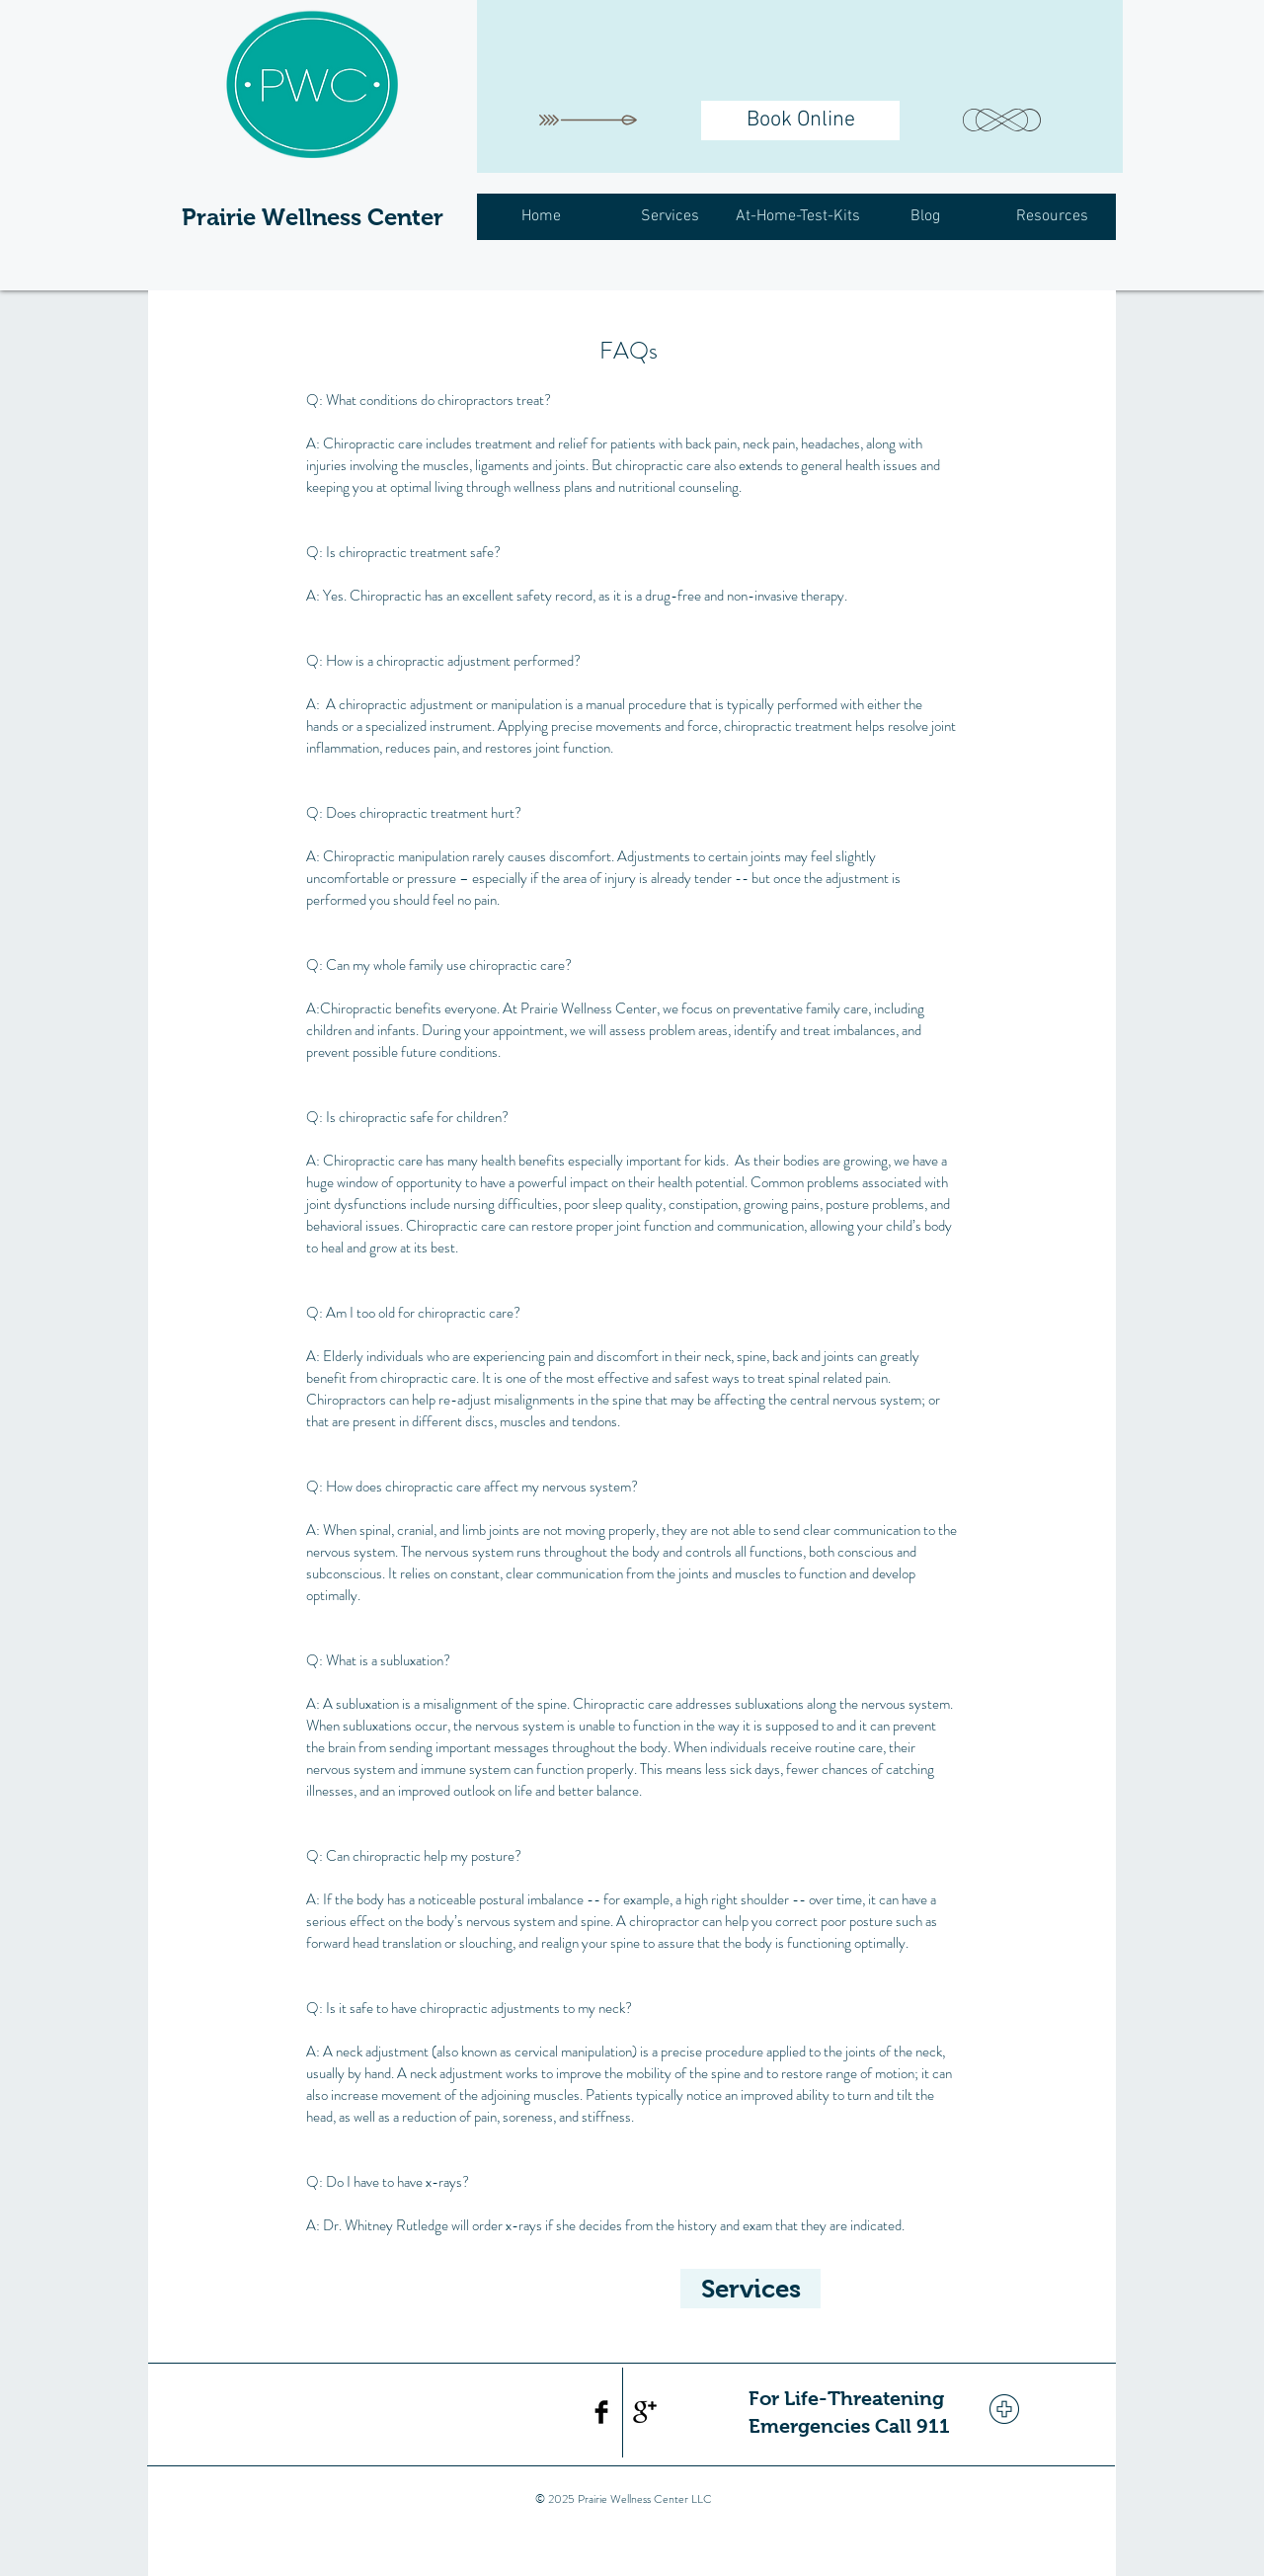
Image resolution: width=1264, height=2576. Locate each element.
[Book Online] (800, 120)
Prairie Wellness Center (312, 216)
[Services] (750, 2288)
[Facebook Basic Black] (601, 2412)
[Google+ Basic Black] (645, 2412)
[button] (669, 217)
